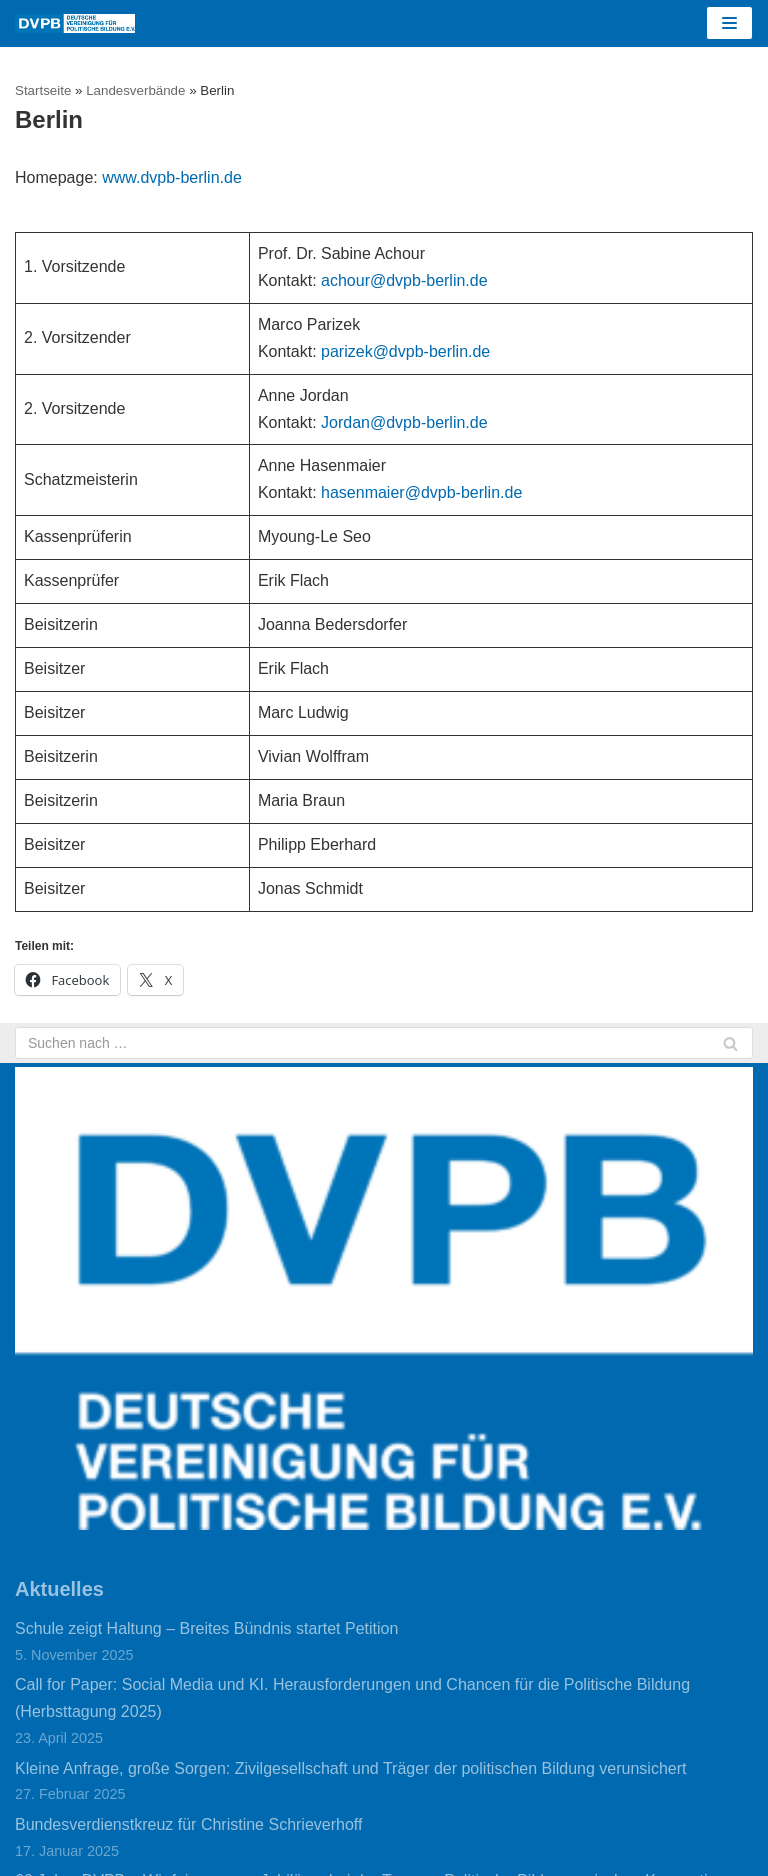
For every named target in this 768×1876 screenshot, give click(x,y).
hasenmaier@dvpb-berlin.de (421, 492)
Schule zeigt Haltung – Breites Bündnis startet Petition (206, 1628)
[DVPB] (75, 23)
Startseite (43, 90)
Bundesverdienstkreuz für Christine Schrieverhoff (188, 1824)
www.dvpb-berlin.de (172, 177)
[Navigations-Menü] (729, 23)
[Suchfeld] (384, 1043)
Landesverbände (135, 90)
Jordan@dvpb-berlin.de (404, 422)
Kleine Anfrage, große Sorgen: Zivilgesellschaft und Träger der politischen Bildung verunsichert (350, 1768)
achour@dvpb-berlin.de (404, 280)
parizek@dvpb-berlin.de (405, 351)
